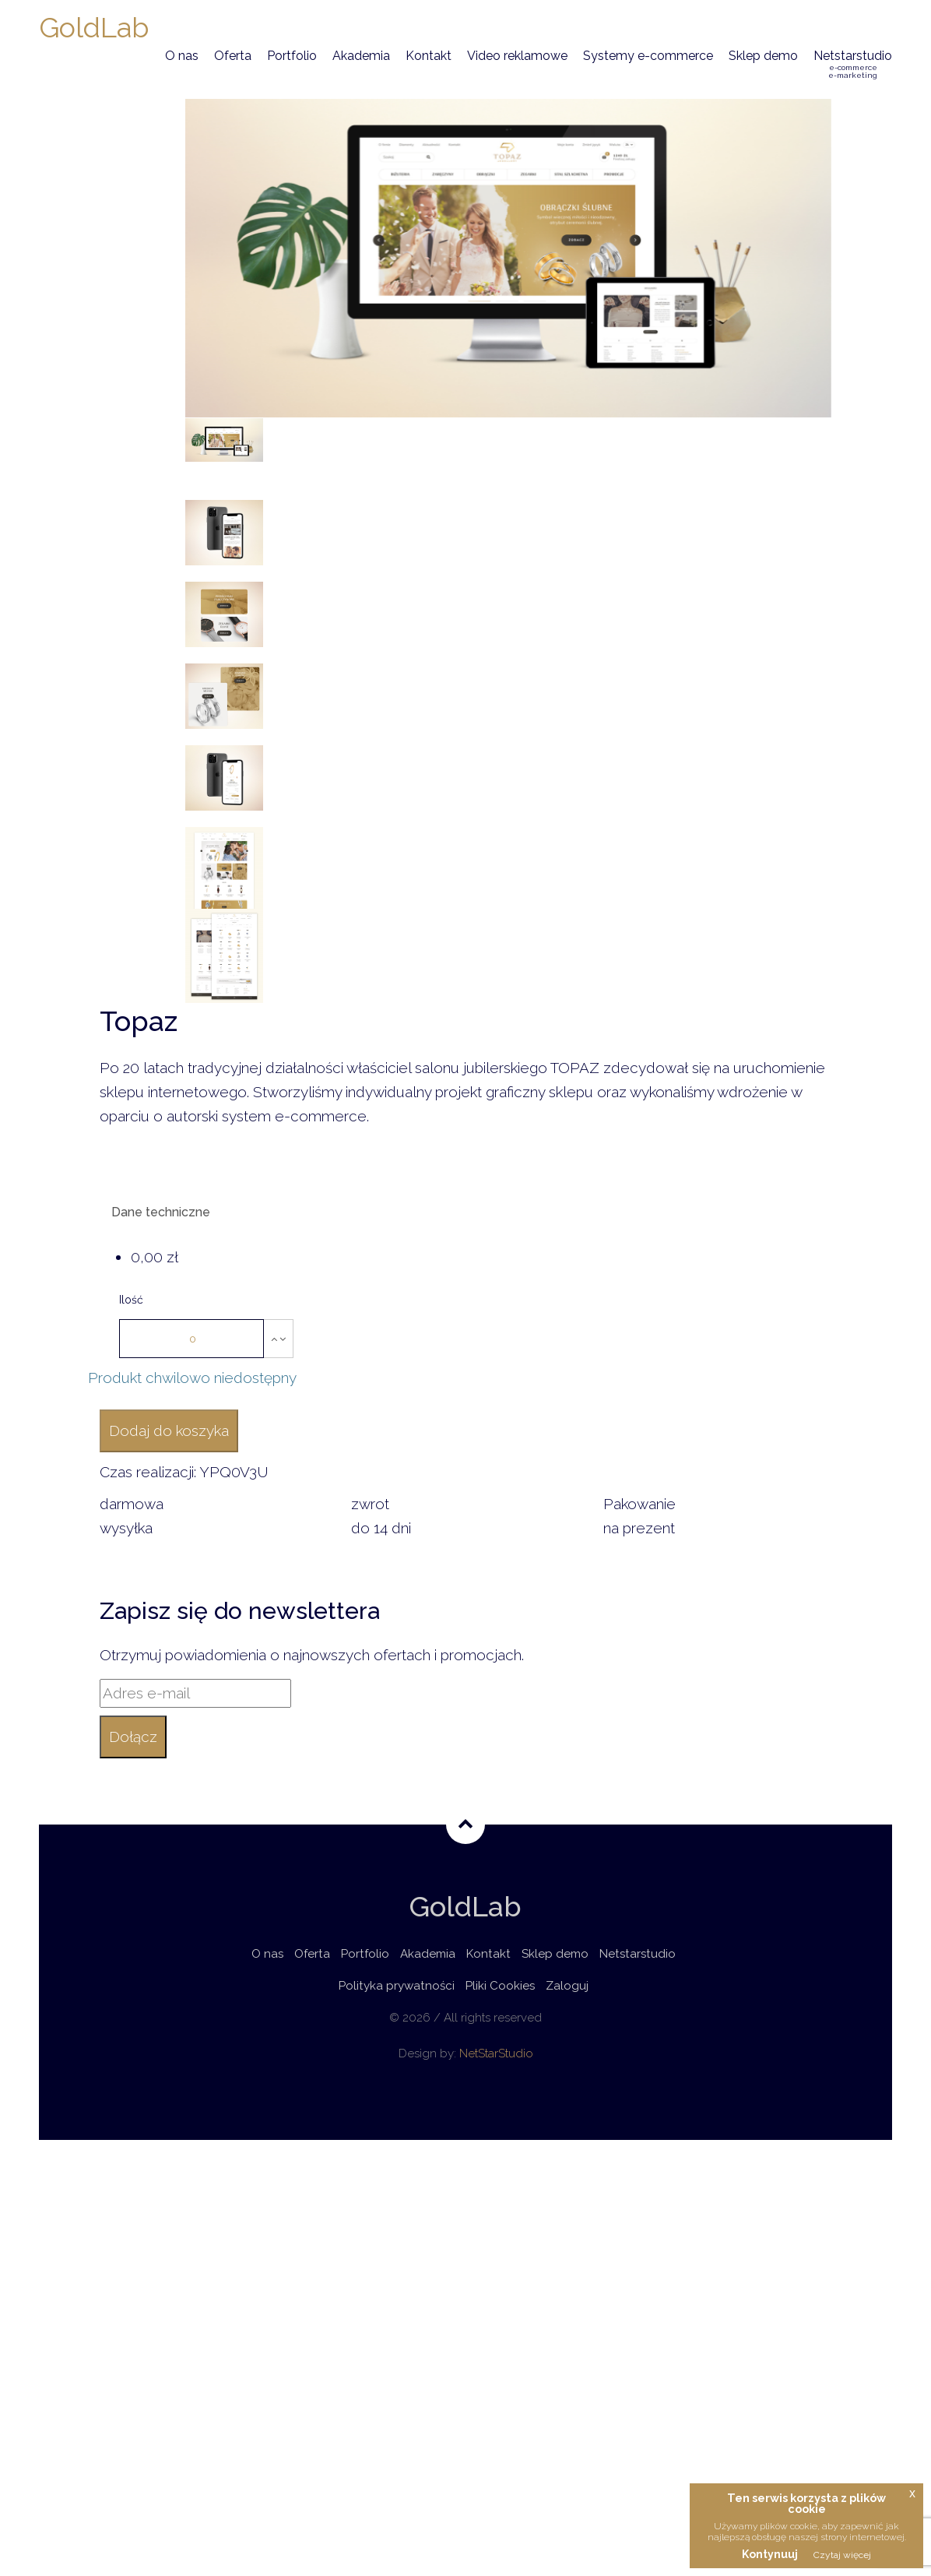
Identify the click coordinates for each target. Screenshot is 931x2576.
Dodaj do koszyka (169, 1430)
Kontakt (428, 55)
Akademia (361, 55)
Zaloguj (567, 1986)
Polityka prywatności (397, 1986)
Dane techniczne (160, 1212)
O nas (181, 55)
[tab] (465, 1214)
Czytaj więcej (842, 2555)
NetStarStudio (496, 2053)
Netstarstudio (852, 63)
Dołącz (133, 1736)
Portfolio (292, 55)
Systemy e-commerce (648, 55)
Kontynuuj (770, 2554)
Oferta (232, 55)
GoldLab (94, 27)
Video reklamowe (517, 55)
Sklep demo (763, 55)
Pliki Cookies (500, 1986)
